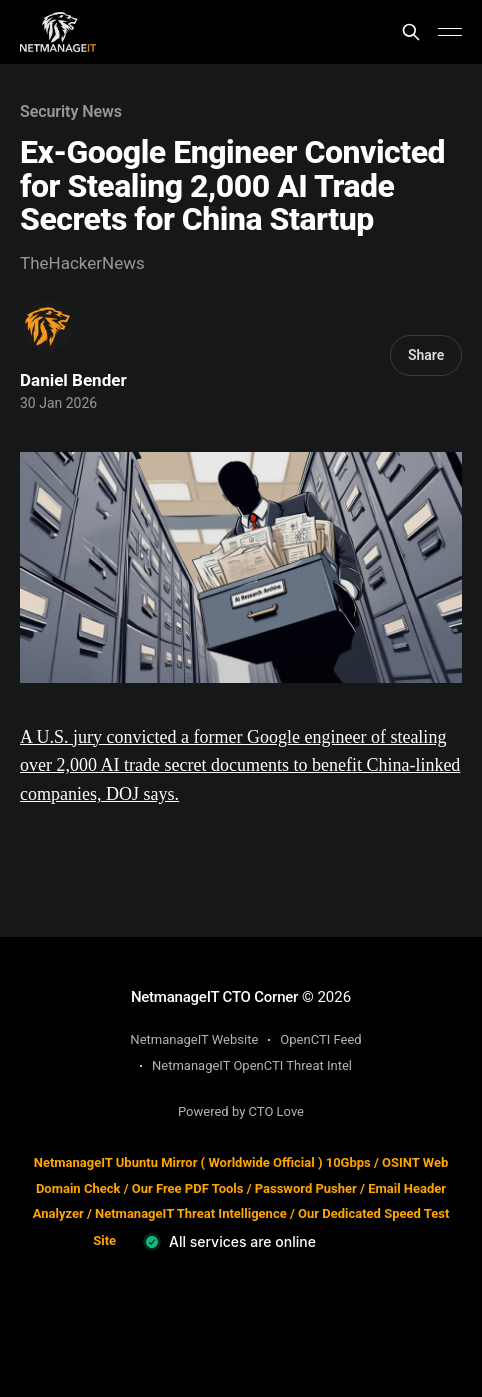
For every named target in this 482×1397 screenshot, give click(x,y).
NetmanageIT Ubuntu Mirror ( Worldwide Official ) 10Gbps (202, 1162)
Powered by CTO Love (241, 1111)
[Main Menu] (450, 32)
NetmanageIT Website (194, 1039)
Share (426, 355)
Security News (71, 111)
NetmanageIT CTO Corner (214, 997)
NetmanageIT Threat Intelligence (191, 1213)
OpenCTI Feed (320, 1039)
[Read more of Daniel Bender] (48, 327)
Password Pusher (306, 1188)
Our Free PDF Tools (188, 1188)
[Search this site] (411, 32)
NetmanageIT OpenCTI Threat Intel (252, 1065)
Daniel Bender (73, 380)
